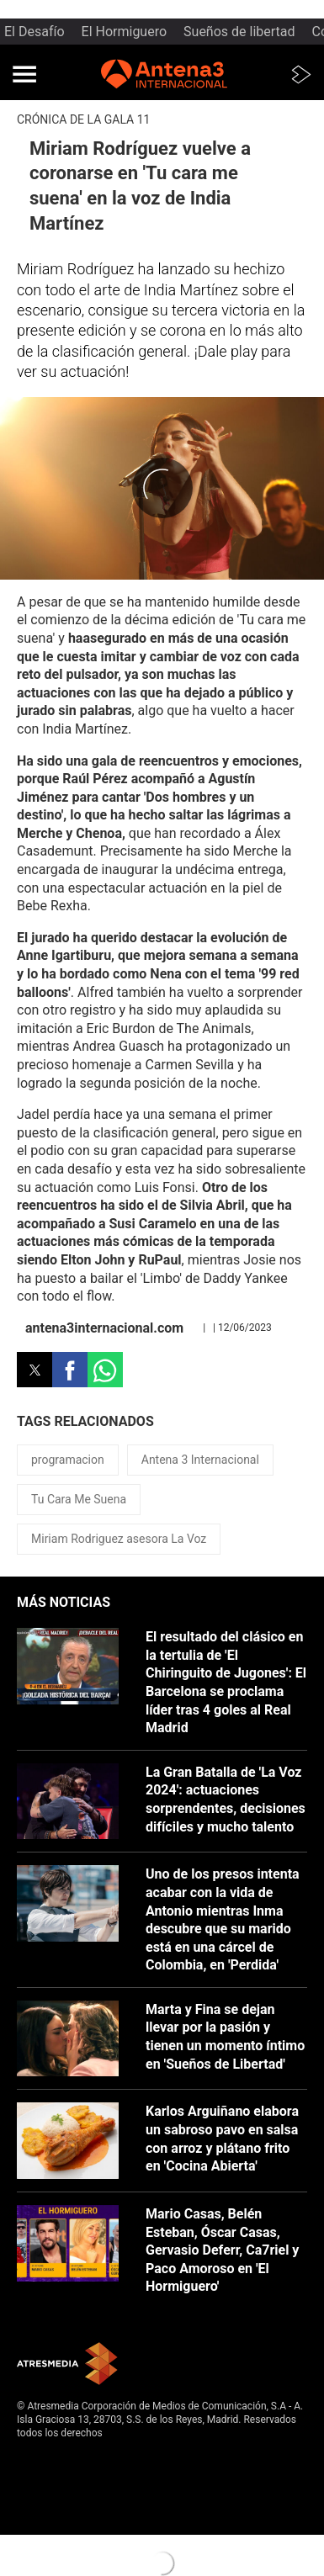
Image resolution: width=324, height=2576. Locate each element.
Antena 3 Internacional (200, 1459)
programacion (67, 1459)
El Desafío (34, 32)
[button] (24, 74)
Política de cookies (60, 2487)
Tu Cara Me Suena (78, 1499)
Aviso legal (41, 2459)
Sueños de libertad (239, 32)
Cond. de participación (68, 2500)
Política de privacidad (65, 2473)
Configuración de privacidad (80, 2514)
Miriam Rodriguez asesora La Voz (118, 1538)
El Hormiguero (124, 32)
